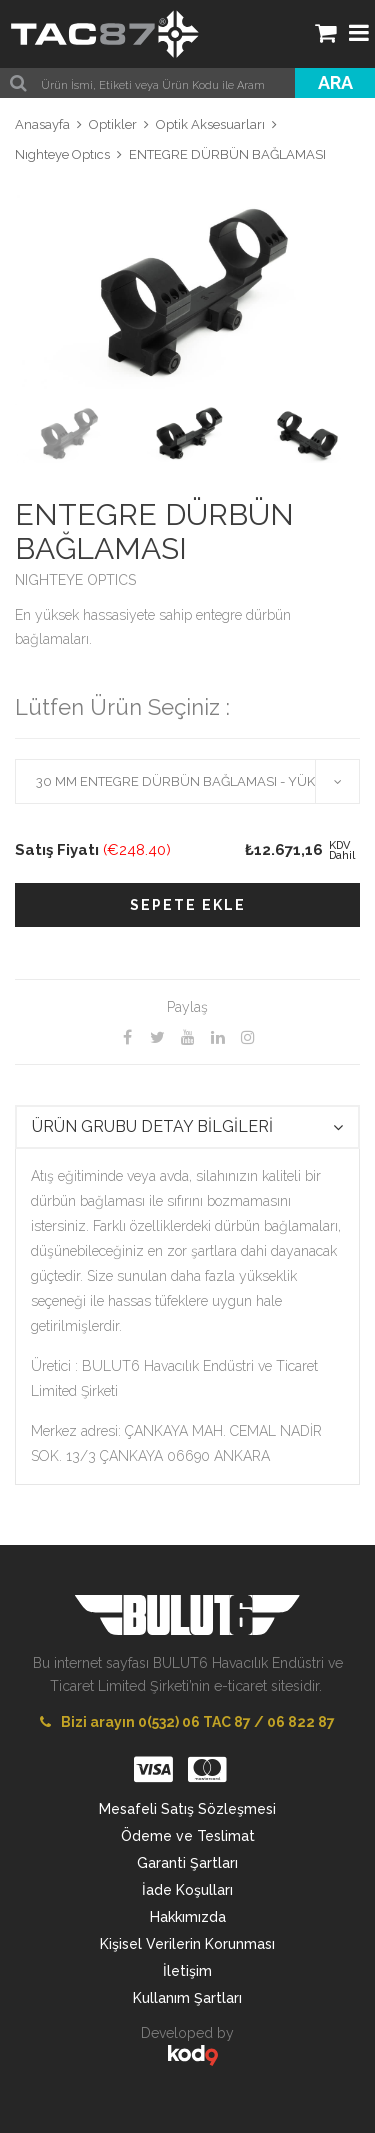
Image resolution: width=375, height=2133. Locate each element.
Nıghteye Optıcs (62, 154)
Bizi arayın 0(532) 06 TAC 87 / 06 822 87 (187, 1722)
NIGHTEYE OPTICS (75, 580)
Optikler (113, 124)
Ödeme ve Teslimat (188, 1836)
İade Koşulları (187, 1890)
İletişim (187, 1971)
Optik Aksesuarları (210, 124)
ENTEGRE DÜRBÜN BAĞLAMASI (227, 154)
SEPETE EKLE (188, 905)
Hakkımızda (188, 1917)
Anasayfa (42, 124)
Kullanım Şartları (187, 1998)
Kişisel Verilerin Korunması (187, 1944)
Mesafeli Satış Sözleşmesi (187, 1809)
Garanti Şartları (187, 1863)
